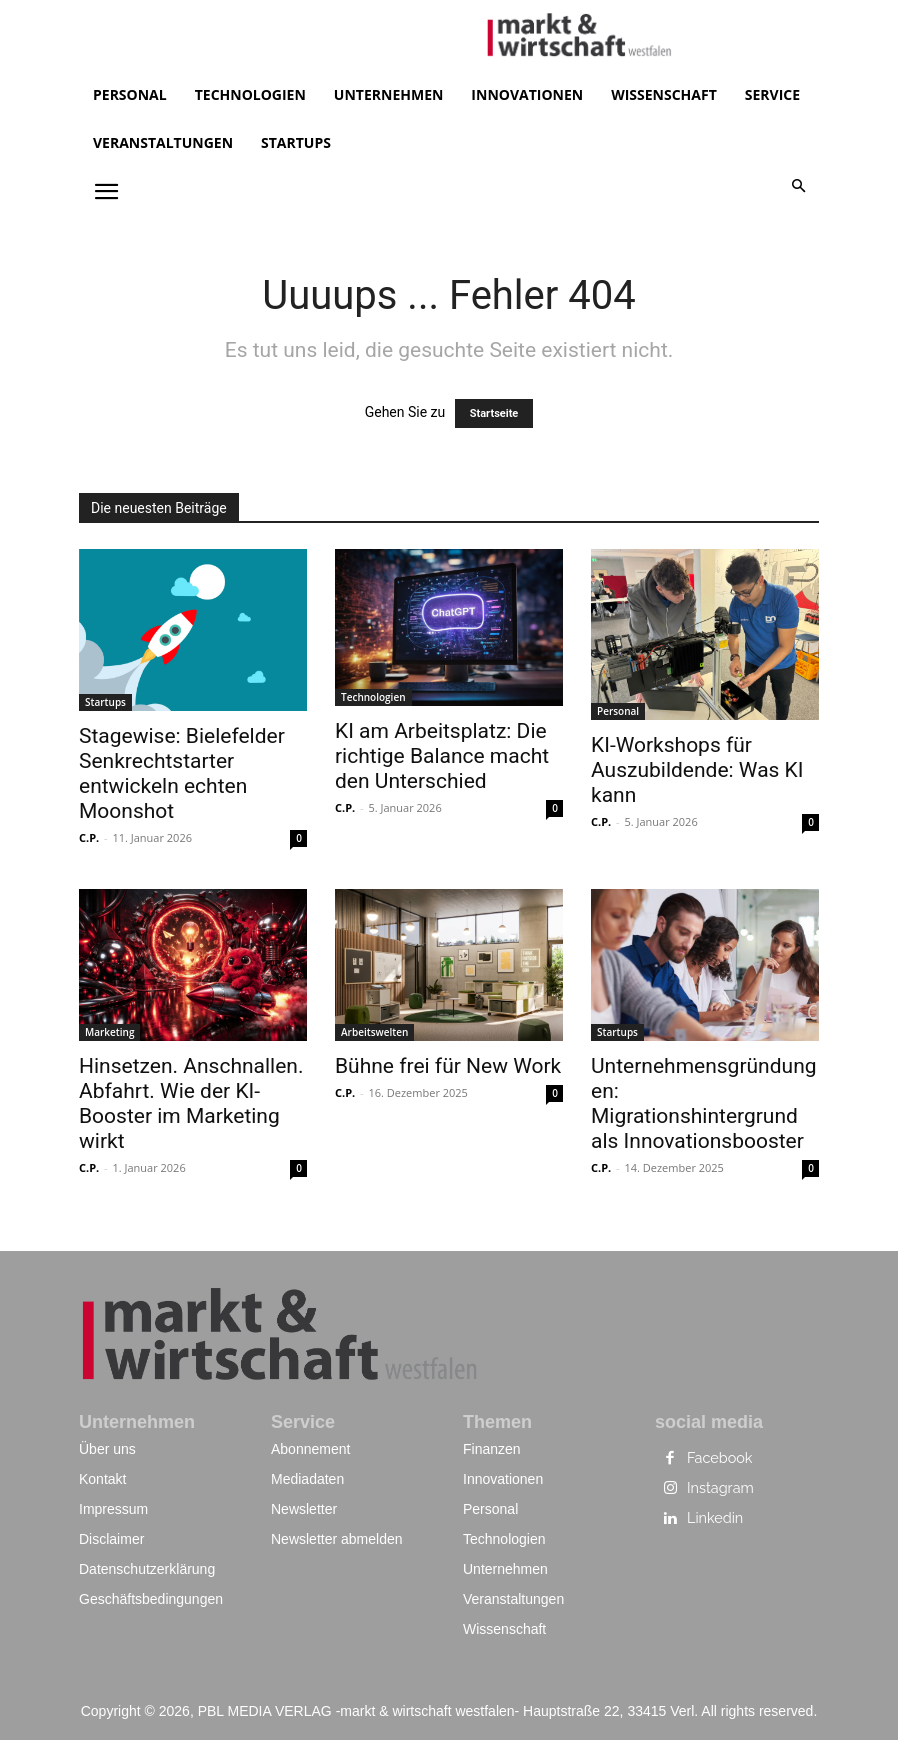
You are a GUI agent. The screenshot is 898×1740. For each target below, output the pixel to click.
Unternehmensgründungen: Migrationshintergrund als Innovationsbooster (704, 1103)
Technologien (373, 697)
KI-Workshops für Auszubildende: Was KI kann (697, 770)
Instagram (719, 1489)
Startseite (494, 413)
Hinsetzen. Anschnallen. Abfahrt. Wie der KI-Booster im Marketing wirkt (191, 1103)
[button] (799, 187)
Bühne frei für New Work (448, 1066)
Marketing (109, 1032)
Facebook (719, 1459)
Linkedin (714, 1519)
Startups (105, 702)
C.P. (89, 837)
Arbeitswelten (374, 1032)
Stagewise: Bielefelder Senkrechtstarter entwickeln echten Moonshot (182, 773)
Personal (618, 711)
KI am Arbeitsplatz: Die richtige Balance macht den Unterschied (442, 756)
